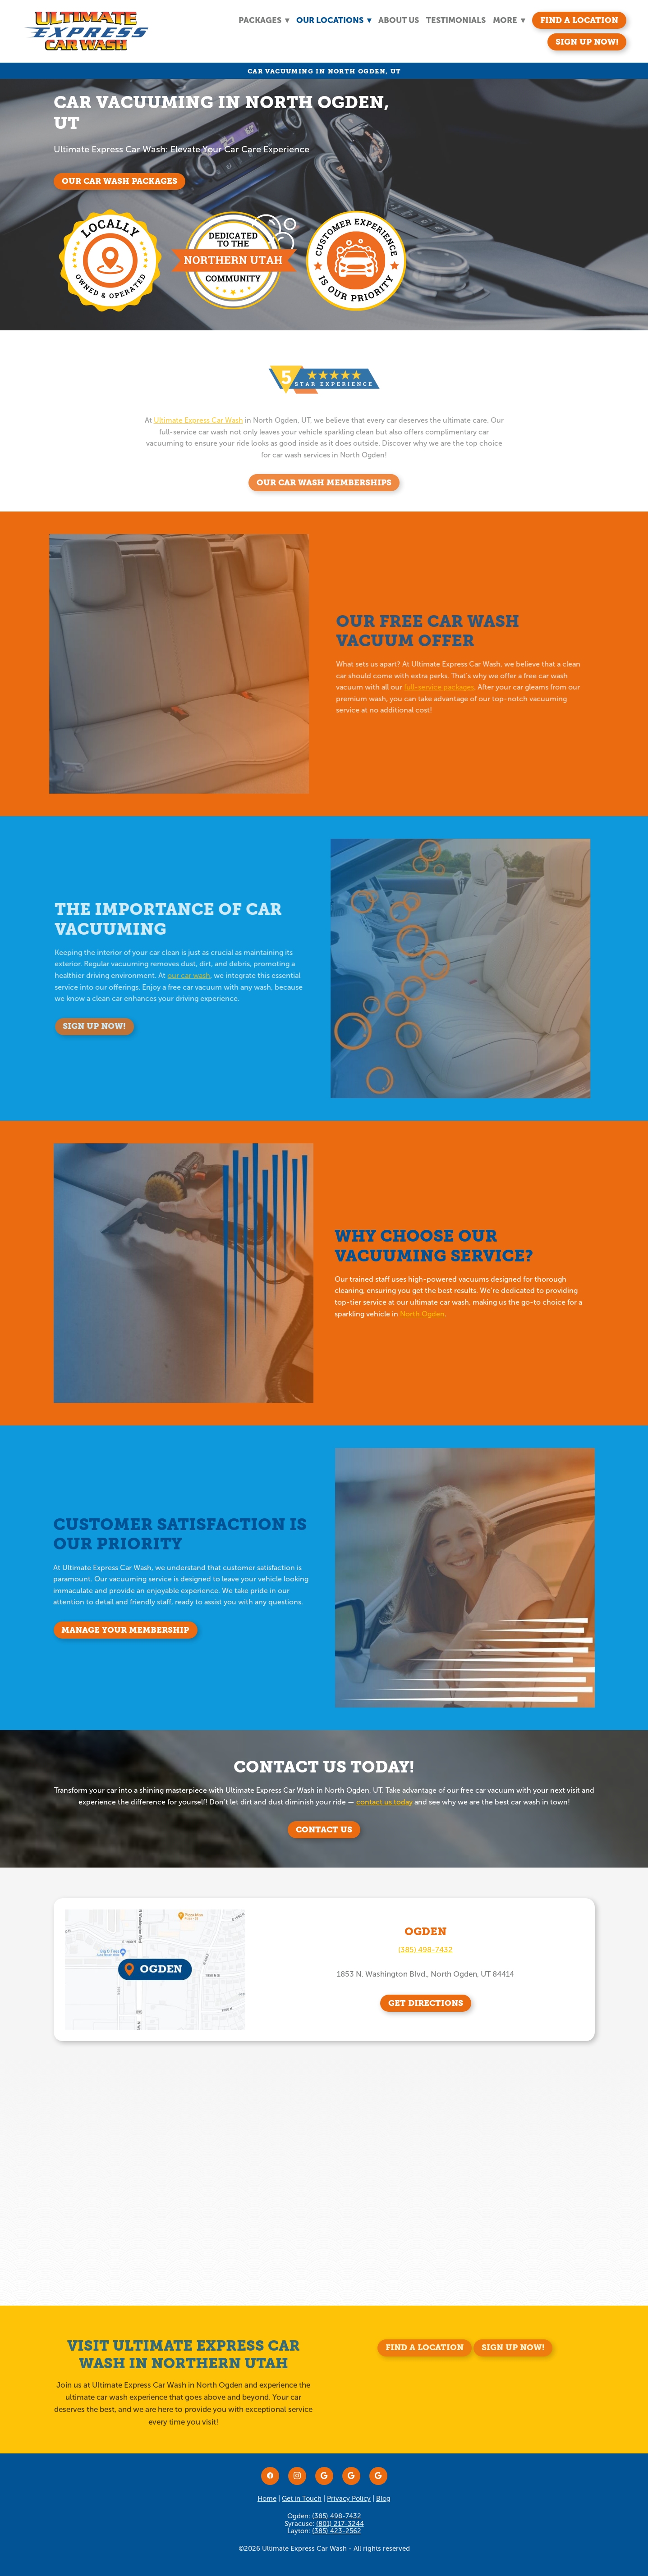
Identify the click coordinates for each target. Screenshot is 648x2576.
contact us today (384, 1802)
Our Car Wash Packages (119, 181)
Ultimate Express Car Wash (198, 432)
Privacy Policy (349, 2498)
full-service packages (427, 687)
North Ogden (431, 1314)
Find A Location (579, 20)
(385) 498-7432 (425, 1950)
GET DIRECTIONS (425, 2003)
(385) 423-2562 (336, 2531)
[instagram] (297, 2476)
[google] (324, 2476)
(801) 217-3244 (340, 2523)
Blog (383, 2498)
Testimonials (456, 20)
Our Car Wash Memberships (324, 494)
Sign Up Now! (587, 41)
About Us (398, 20)
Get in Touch (302, 2498)
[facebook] (270, 2476)
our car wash (176, 975)
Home (266, 2498)
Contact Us (324, 1829)
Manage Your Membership (134, 1630)
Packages (264, 20)
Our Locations (333, 20)
